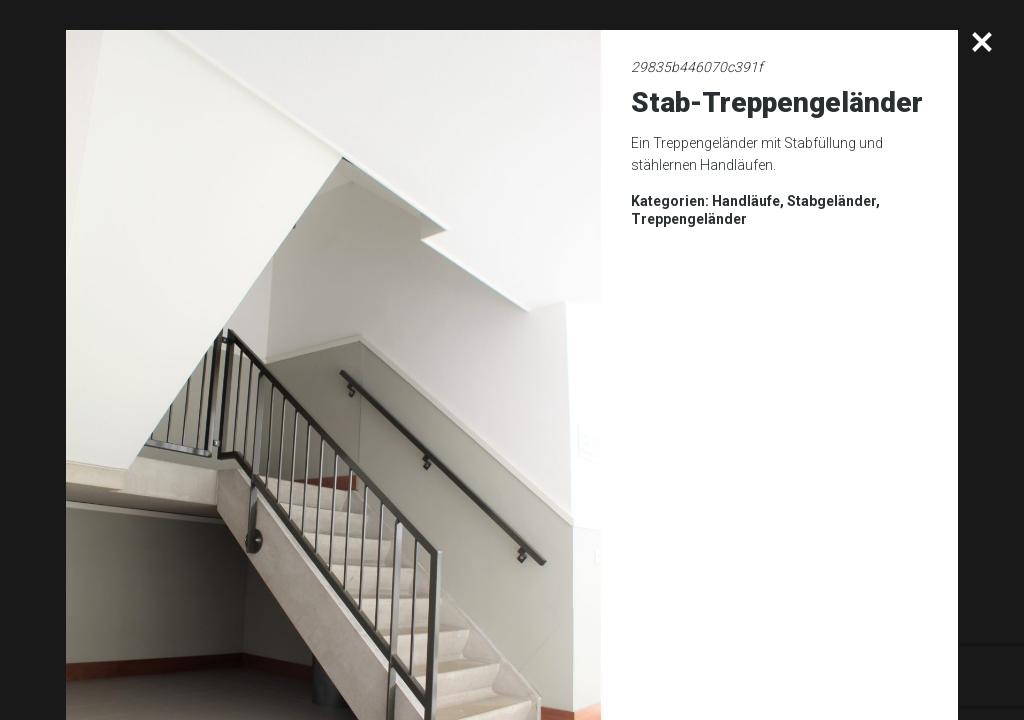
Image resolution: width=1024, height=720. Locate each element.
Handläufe (746, 201)
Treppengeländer (689, 219)
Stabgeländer (831, 201)
